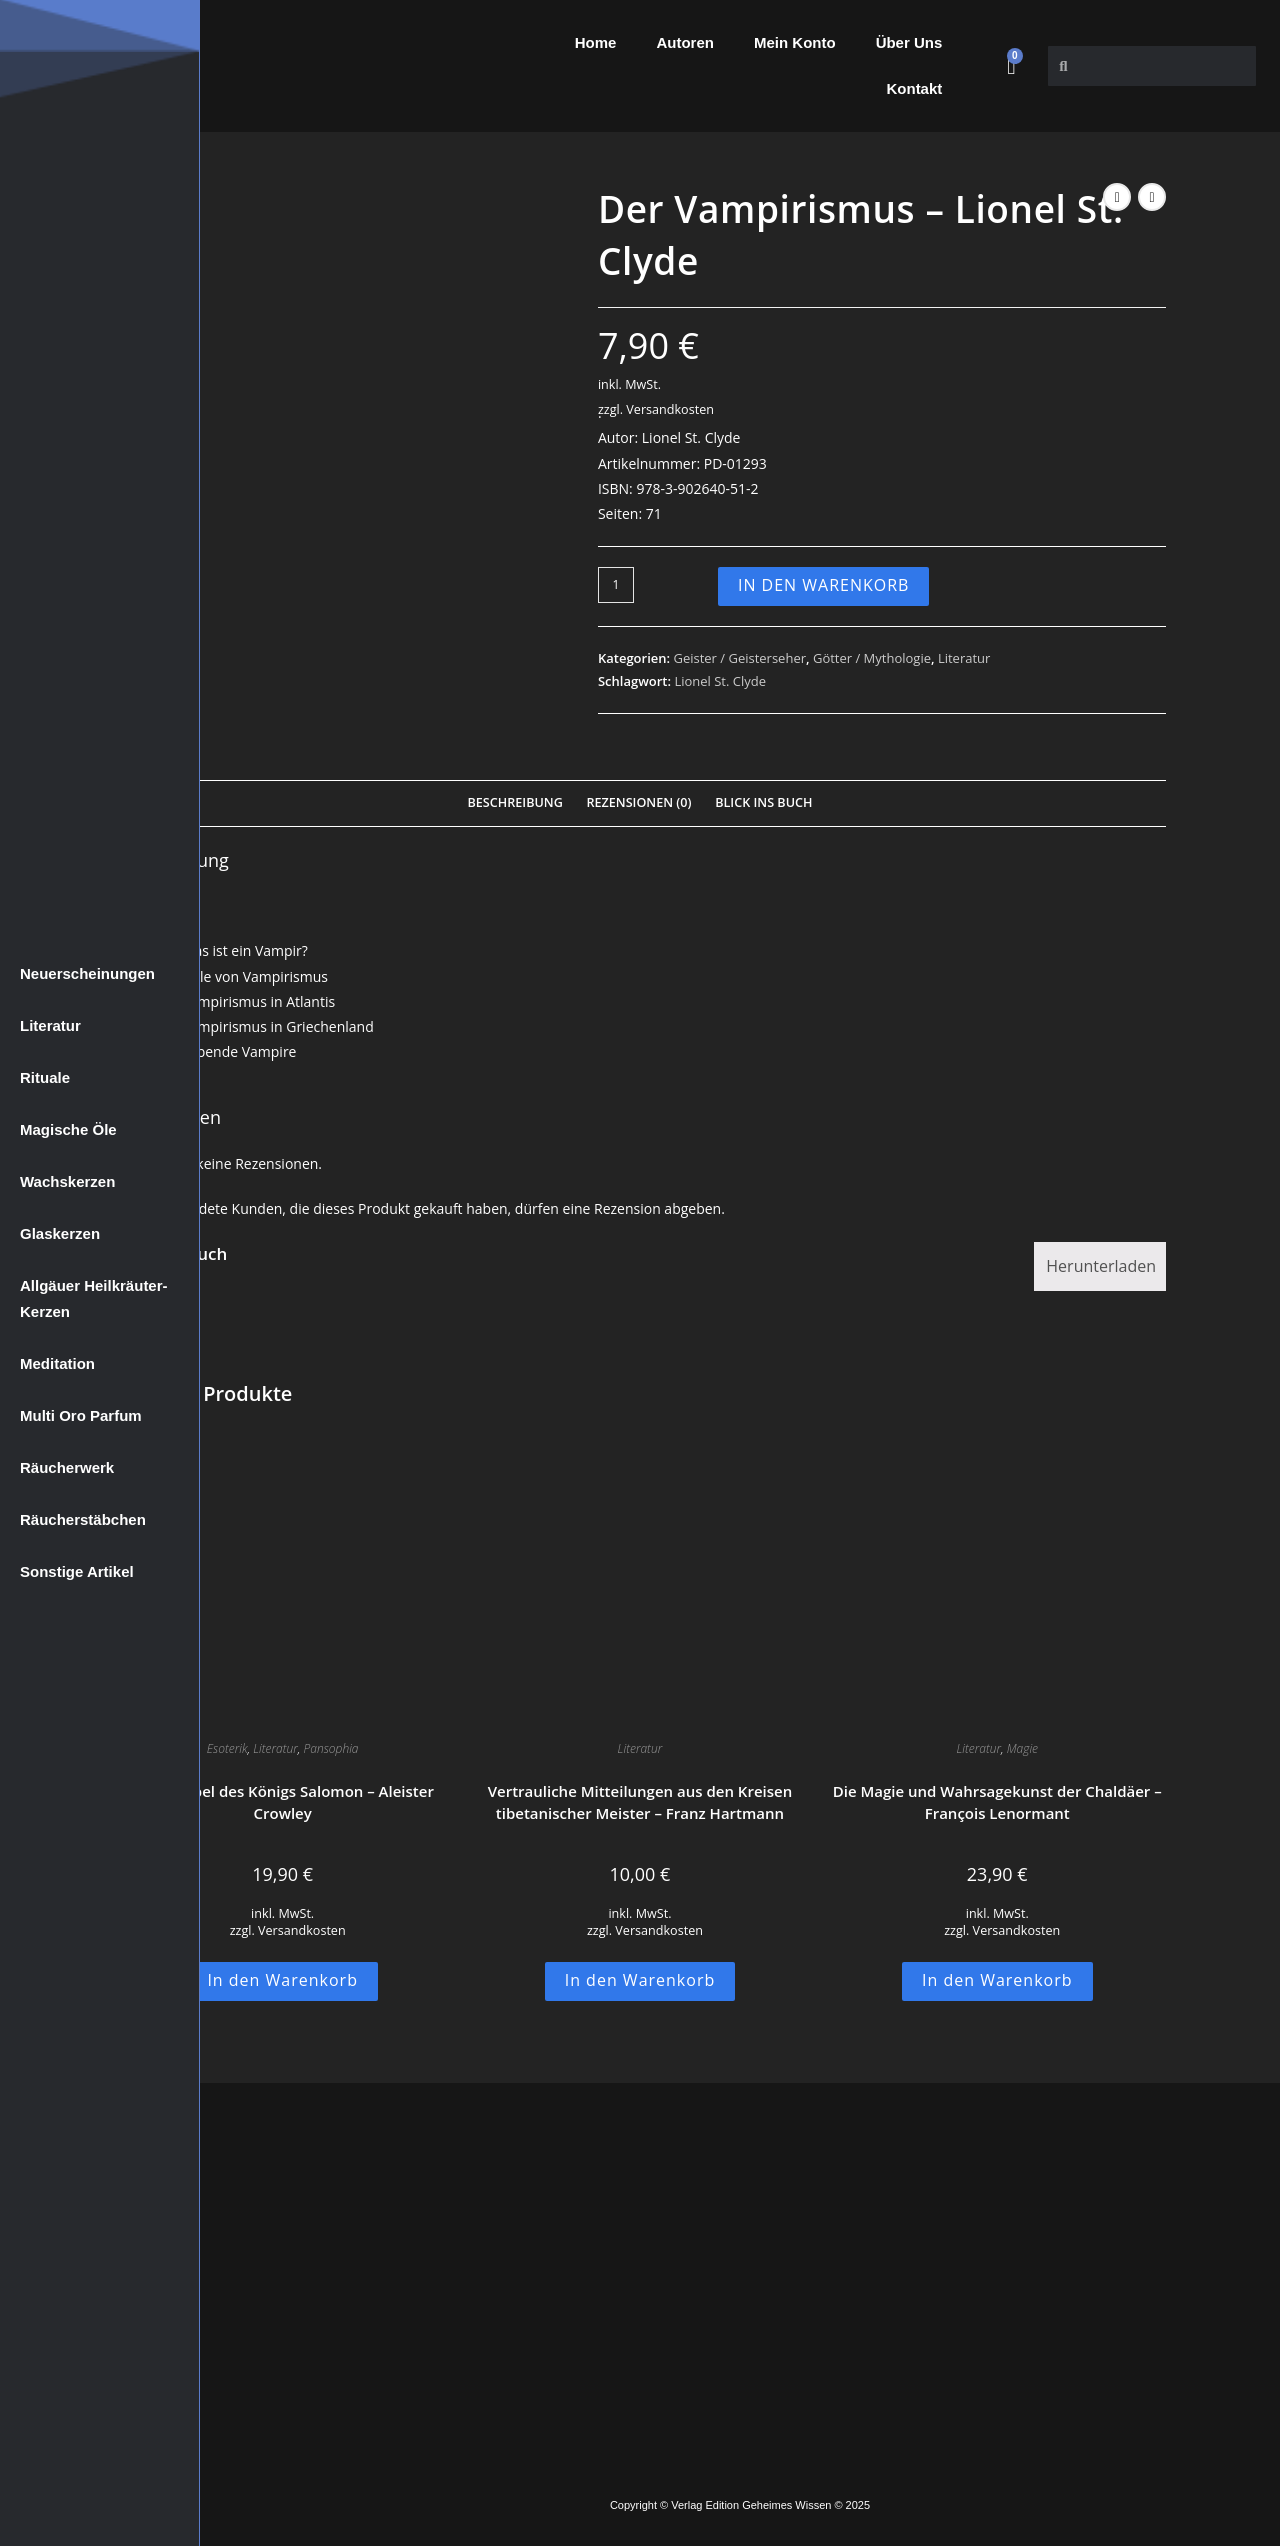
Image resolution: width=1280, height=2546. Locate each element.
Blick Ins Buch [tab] (763, 802)
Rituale (45, 1077)
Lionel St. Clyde (720, 681)
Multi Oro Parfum (81, 1415)
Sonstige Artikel (77, 1571)
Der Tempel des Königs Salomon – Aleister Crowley (282, 1802)
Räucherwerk (67, 1467)
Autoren (685, 42)
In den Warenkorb (824, 585)
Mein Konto (795, 42)
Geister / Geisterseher (739, 658)
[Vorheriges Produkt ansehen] (1117, 197)
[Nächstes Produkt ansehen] (1152, 197)
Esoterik (227, 1748)
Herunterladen (1101, 1266)
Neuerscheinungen (87, 973)
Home (596, 42)
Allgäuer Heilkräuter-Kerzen (94, 1298)
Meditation (57, 1363)
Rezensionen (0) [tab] (638, 802)
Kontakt (914, 88)
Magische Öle (68, 1129)
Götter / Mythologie (872, 658)
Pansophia (331, 1748)
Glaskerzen (60, 1233)
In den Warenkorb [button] (282, 1980)
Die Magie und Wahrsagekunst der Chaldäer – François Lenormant (997, 1802)
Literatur (50, 1025)
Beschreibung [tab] (515, 802)
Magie (1022, 1748)
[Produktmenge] (616, 585)
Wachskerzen (67, 1181)
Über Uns (909, 42)
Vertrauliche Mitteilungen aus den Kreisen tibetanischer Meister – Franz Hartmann (640, 1802)
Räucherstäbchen (83, 1519)
